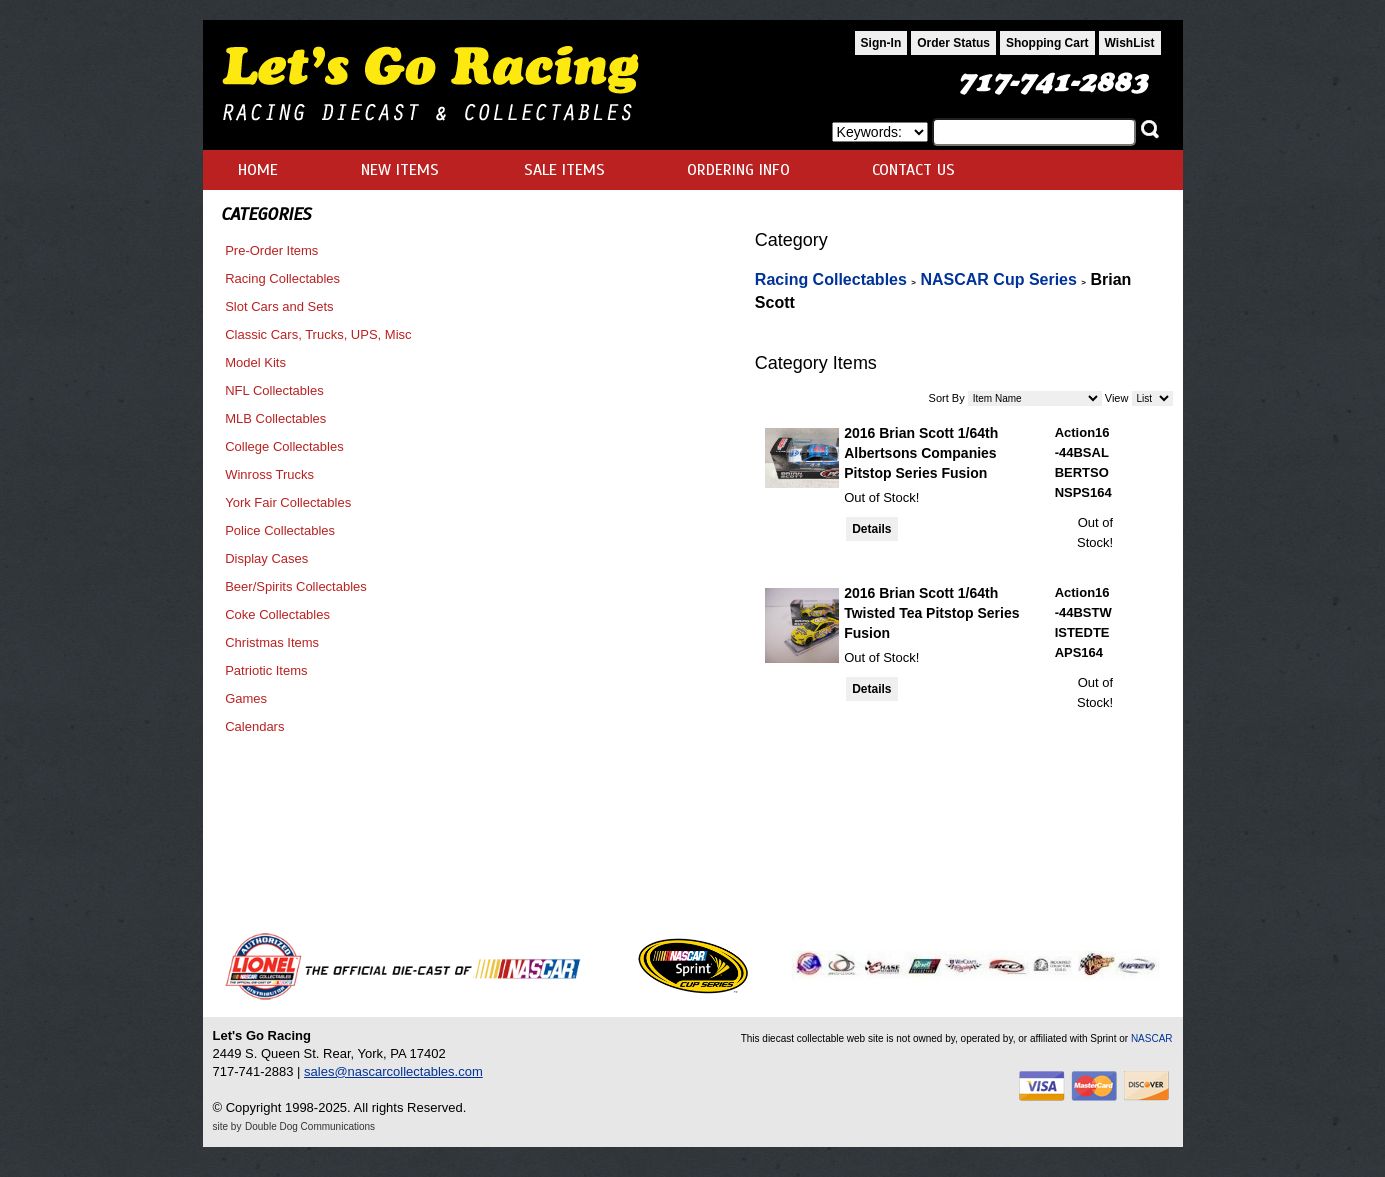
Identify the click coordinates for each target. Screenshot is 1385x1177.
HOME (258, 170)
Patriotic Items (266, 670)
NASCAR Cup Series (998, 279)
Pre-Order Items (271, 250)
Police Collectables (280, 530)
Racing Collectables (282, 278)
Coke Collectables (277, 614)
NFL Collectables (274, 390)
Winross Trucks (269, 474)
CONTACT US (913, 170)
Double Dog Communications (310, 1126)
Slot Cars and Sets (279, 306)
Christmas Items (272, 642)
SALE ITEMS (564, 170)
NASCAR (1152, 1038)
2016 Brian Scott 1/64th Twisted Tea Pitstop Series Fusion (931, 613)
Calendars (254, 726)
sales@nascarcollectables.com (393, 1071)
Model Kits (255, 362)
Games (246, 698)
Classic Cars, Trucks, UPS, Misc (318, 334)
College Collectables (284, 446)
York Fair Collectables (288, 502)
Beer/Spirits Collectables (296, 586)
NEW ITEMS (400, 170)
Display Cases (266, 558)
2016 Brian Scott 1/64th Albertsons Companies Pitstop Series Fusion (921, 453)
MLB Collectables (275, 418)
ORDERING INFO (738, 170)
